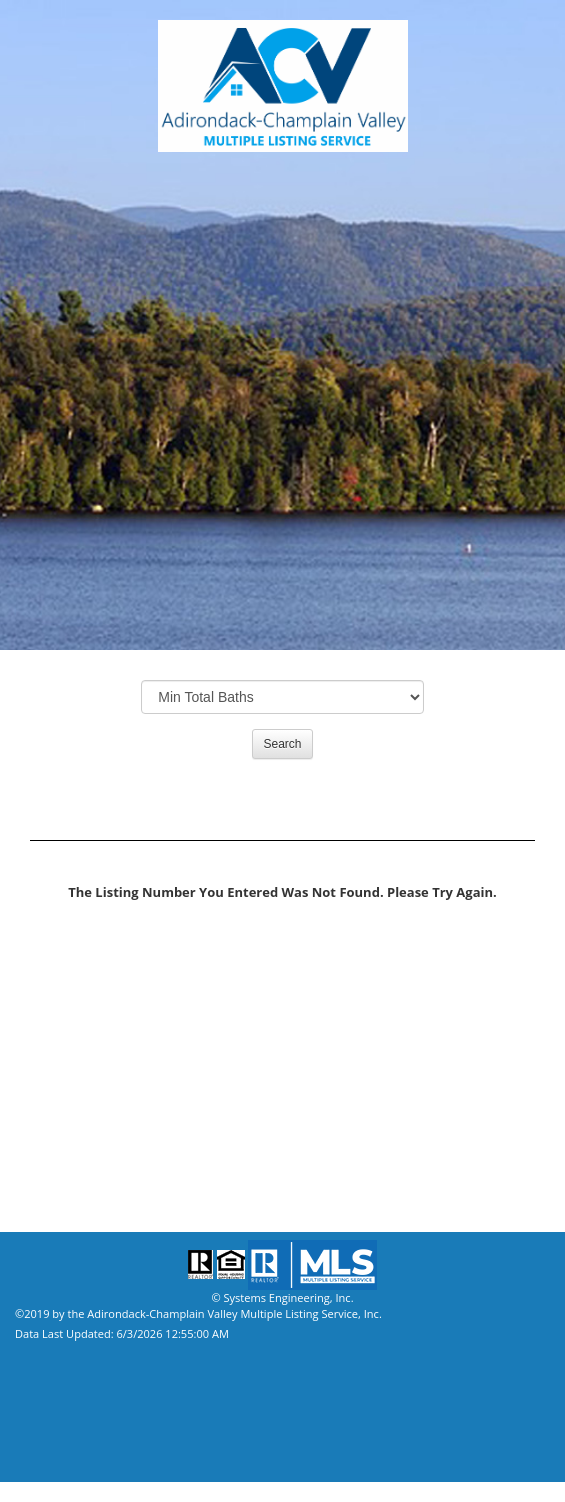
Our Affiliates (63, 1052)
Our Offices (55, 1022)
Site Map (43, 1202)
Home (34, 1142)
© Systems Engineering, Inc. (282, 1297)
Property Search (72, 962)
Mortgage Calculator (93, 1082)
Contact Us (54, 1112)
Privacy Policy (64, 1172)
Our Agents (55, 992)
